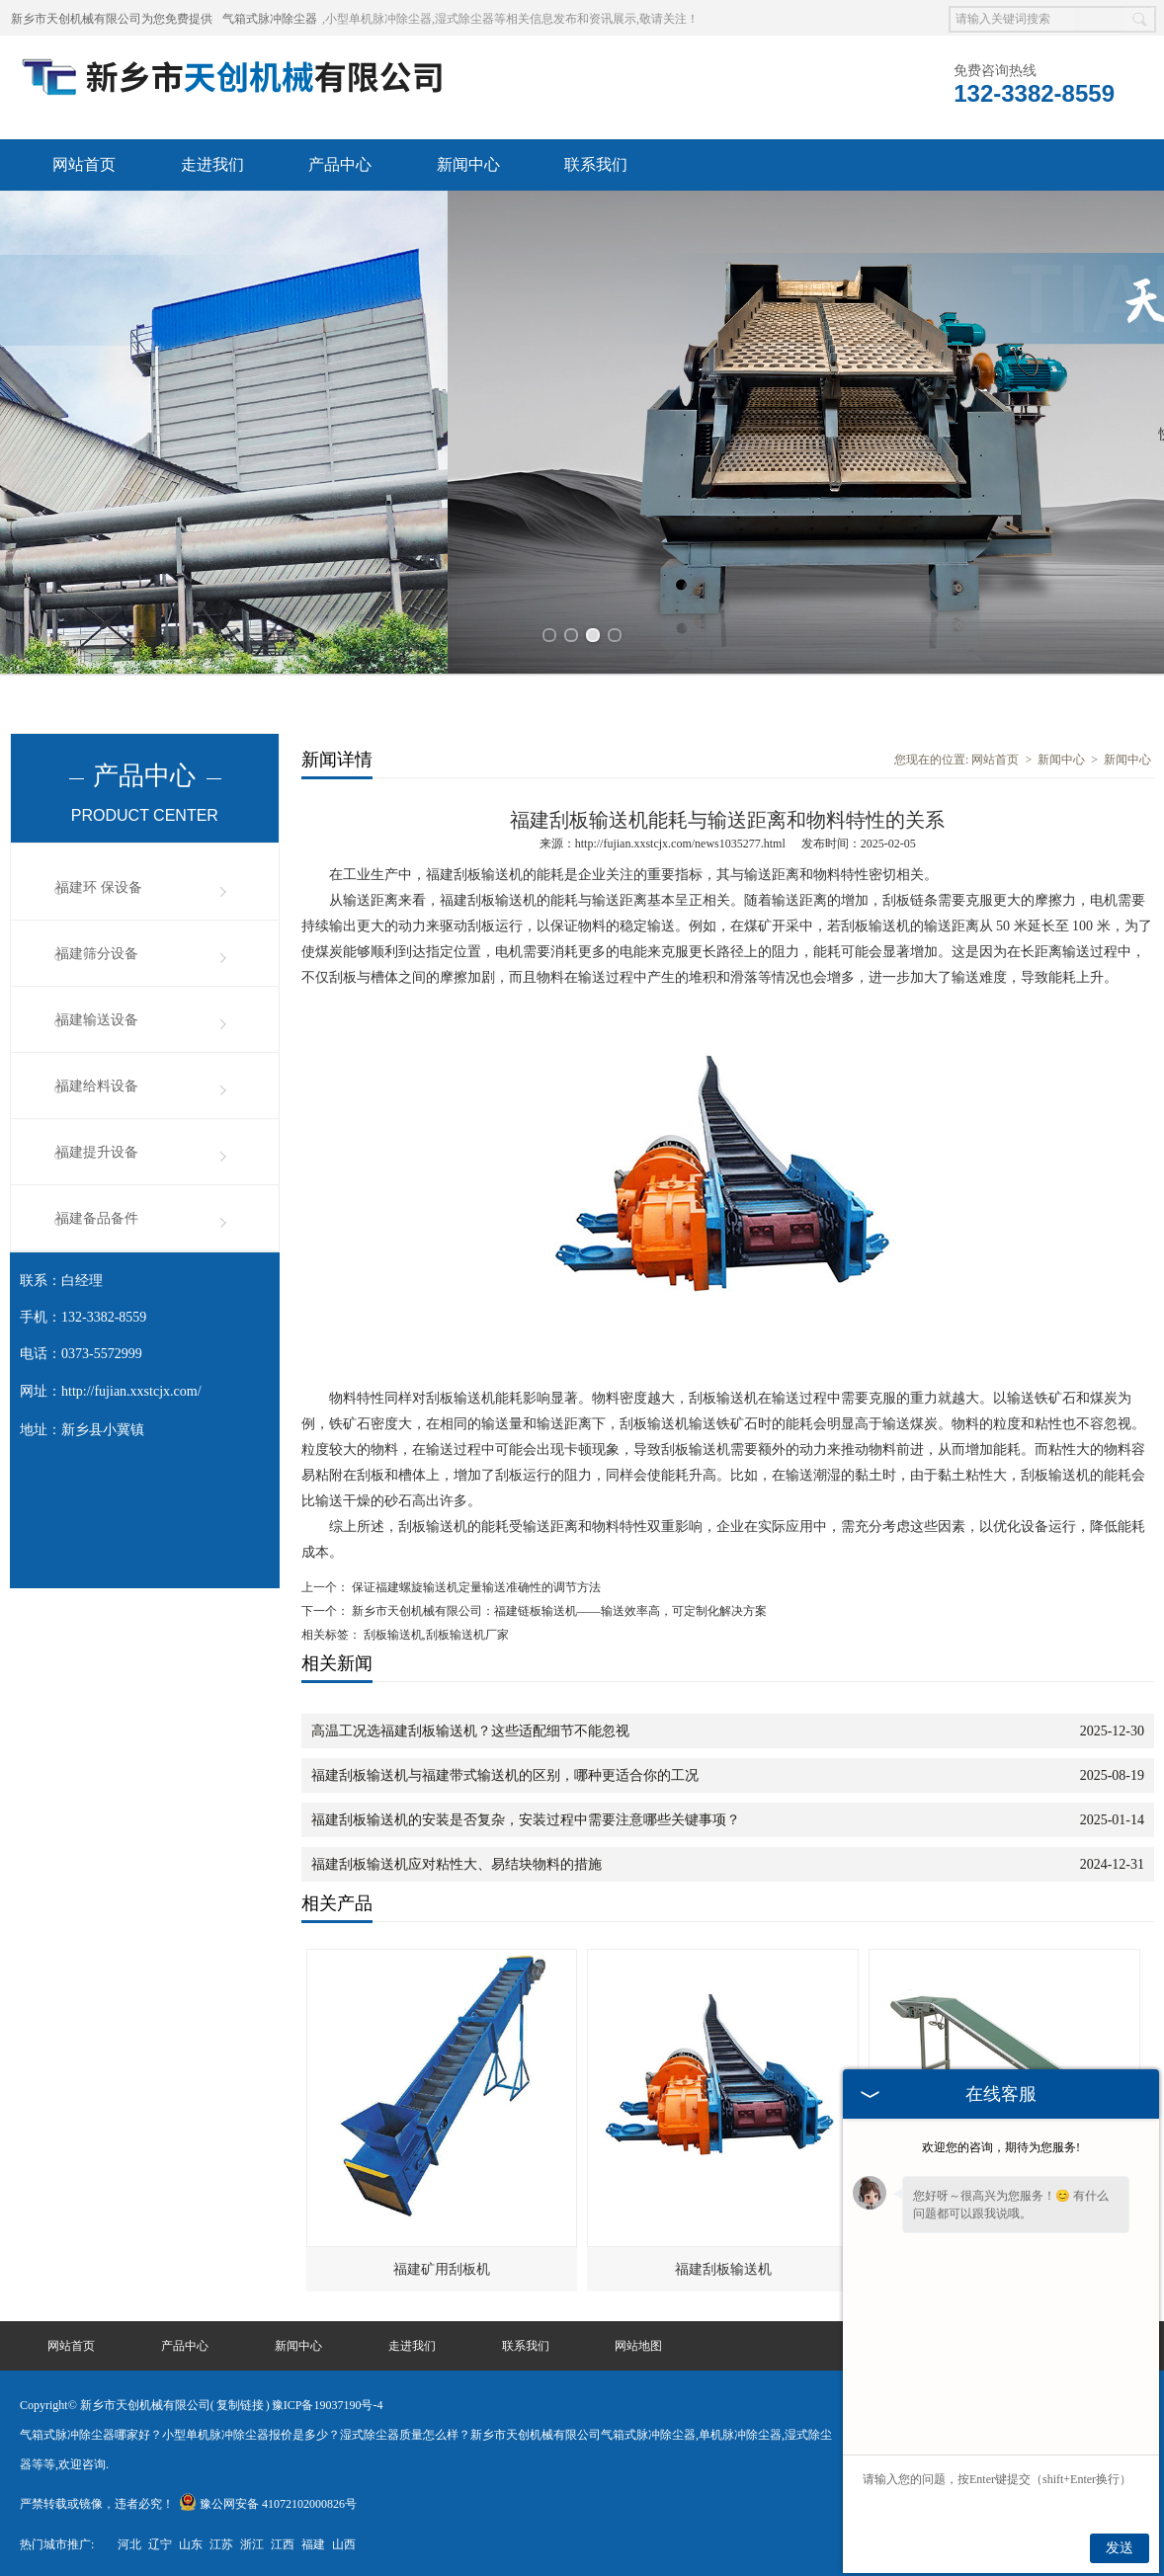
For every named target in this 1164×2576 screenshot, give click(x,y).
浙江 (252, 2541)
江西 (282, 2541)
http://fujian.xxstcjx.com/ (131, 1388)
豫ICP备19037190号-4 (327, 2402)
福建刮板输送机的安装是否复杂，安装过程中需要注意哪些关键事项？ (525, 1817)
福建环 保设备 (98, 884)
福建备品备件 (96, 1215)
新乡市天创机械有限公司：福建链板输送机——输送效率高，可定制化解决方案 (558, 1608)
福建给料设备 (96, 1083)
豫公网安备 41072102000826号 (268, 2501)
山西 (344, 2541)
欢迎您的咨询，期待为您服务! (1001, 2147)
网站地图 (638, 2343)
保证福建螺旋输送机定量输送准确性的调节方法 (475, 1584)
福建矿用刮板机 (441, 2266)
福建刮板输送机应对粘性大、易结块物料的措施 (456, 1861)
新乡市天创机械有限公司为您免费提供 (111, 19)
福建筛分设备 (96, 950)
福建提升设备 (96, 1149)
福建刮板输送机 (723, 2266)
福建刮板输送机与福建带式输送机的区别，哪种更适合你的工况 (505, 1772)
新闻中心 (468, 164)
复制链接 (240, 2402)
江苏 (221, 2541)
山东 (191, 2541)
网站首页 (84, 164)
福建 (313, 2541)
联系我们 (595, 164)
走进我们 (212, 164)
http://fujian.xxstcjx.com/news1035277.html (680, 840)
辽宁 (160, 2541)
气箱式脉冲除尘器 (269, 19)
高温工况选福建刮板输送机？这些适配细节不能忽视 (470, 1728)
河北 (129, 2541)
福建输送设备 (96, 1016)
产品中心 (340, 164)
